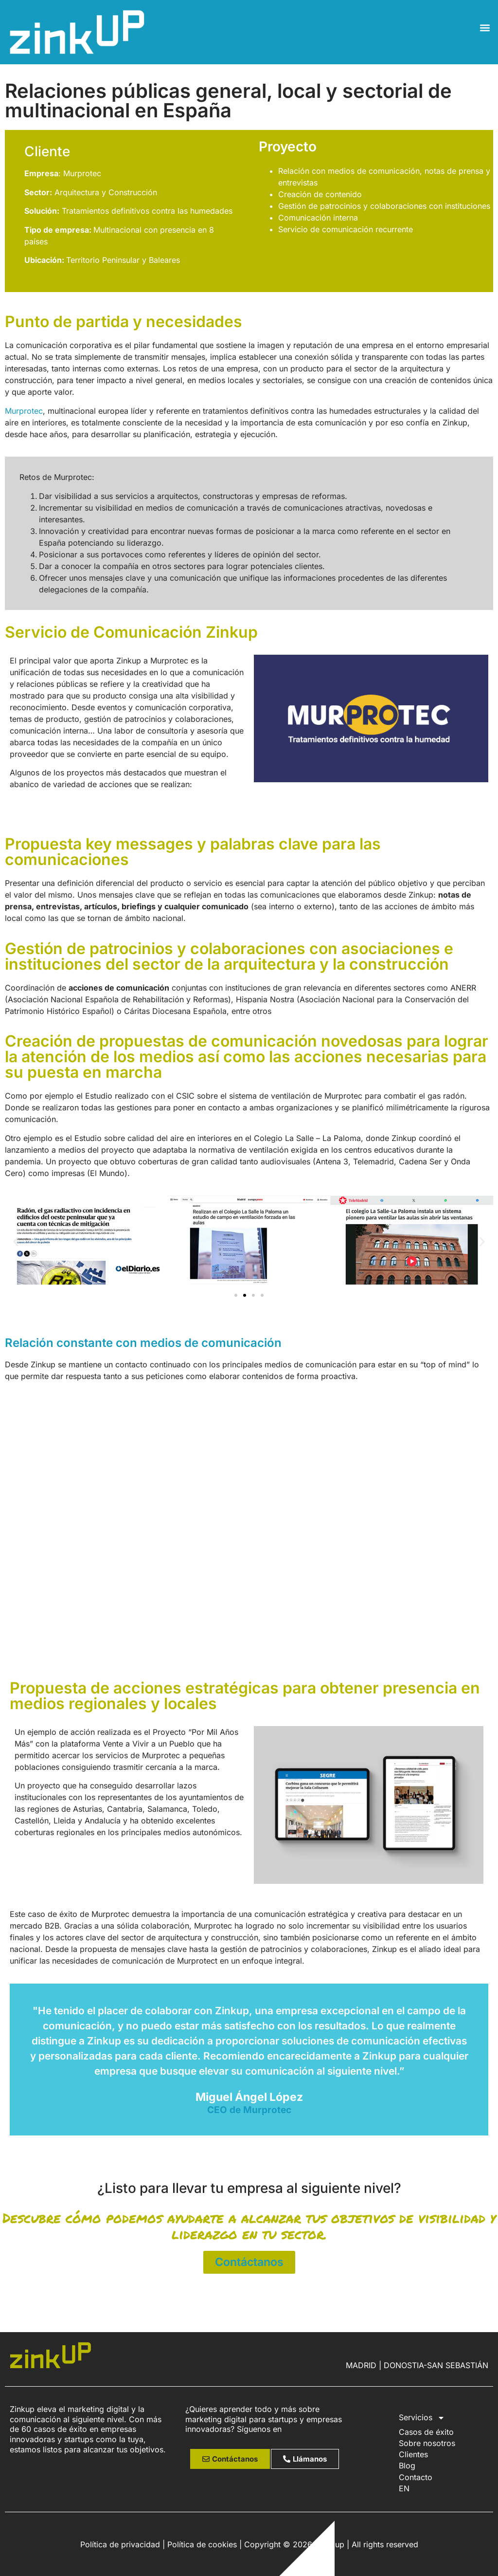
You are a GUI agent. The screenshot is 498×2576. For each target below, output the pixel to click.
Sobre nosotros (427, 2443)
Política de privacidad (120, 2544)
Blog (407, 2465)
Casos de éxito (426, 2432)
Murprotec (24, 411)
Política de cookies (202, 2544)
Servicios (422, 2418)
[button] (485, 27)
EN (404, 2488)
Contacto (415, 2477)
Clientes (413, 2454)
